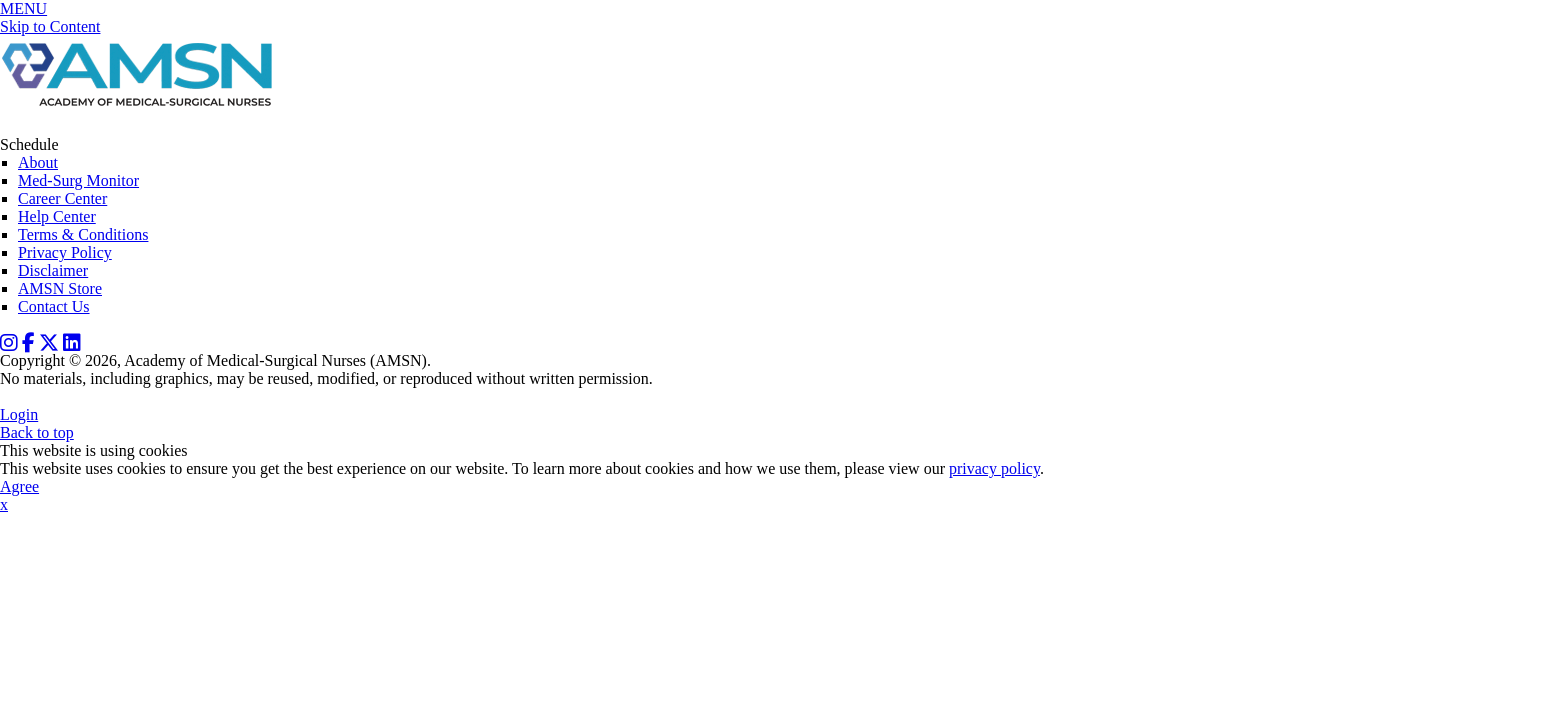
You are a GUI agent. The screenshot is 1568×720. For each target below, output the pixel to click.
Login (19, 414)
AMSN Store (60, 288)
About (38, 162)
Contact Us (54, 306)
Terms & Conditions (83, 234)
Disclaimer (53, 270)
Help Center (57, 216)
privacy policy (994, 468)
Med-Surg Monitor (78, 180)
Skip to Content (50, 26)
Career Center (62, 198)
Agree (19, 486)
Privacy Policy (65, 252)
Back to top (37, 432)
